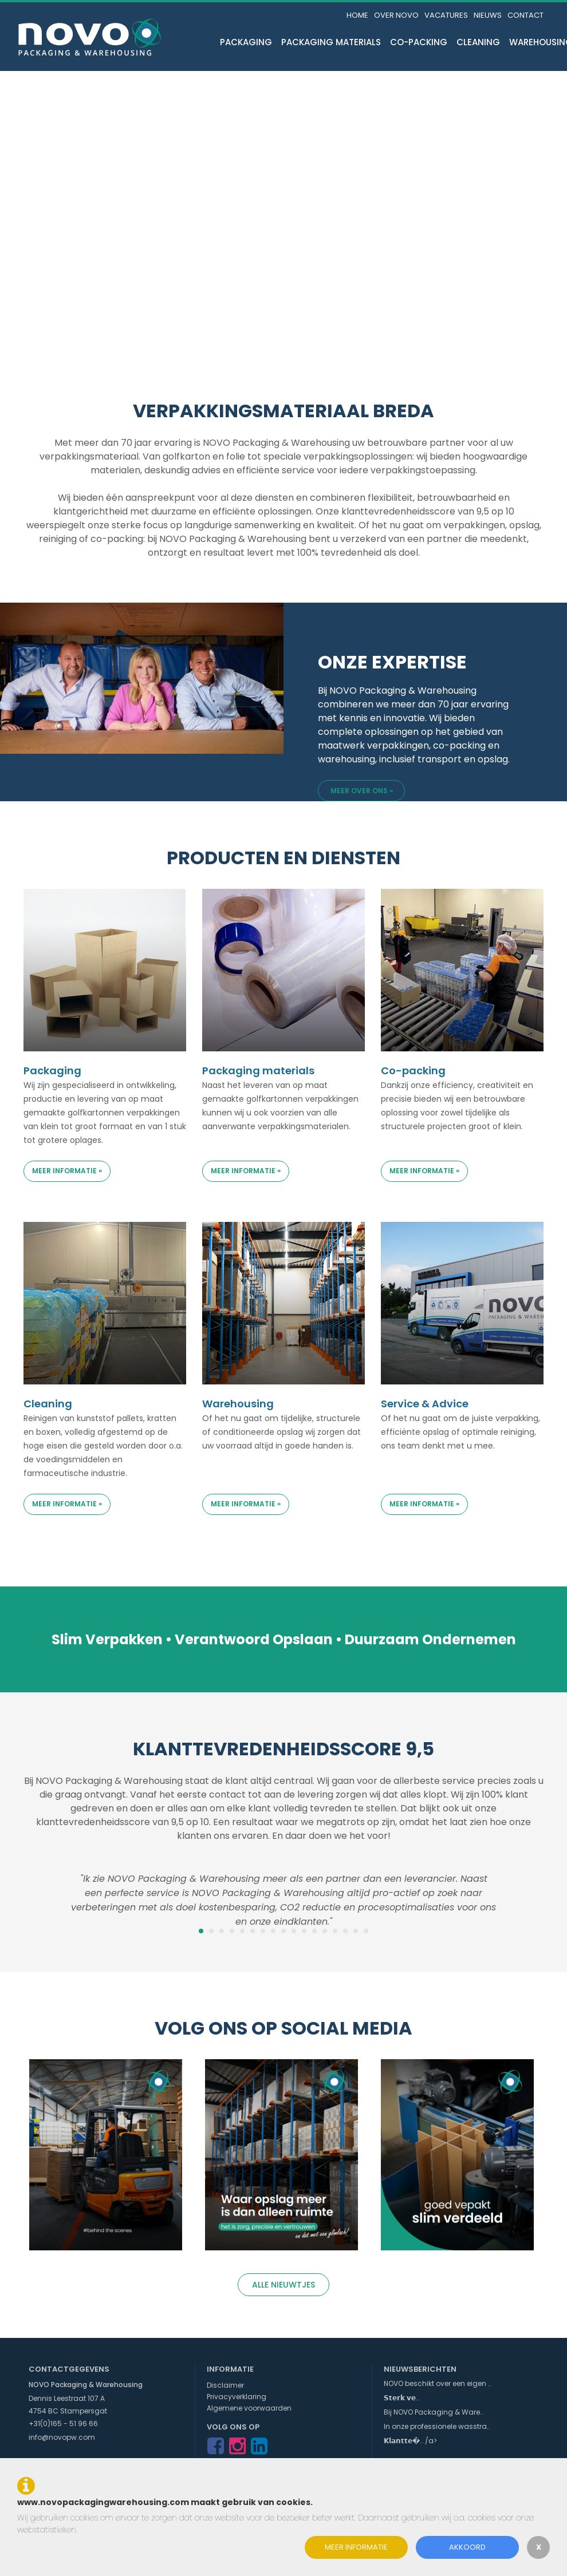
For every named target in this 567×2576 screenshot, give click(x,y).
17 (366, 1931)
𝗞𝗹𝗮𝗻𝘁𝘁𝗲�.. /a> (410, 2441)
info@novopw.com (62, 2437)
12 (314, 1931)
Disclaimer (225, 2385)
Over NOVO (396, 15)
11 (304, 1931)
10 (294, 1931)
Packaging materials (331, 42)
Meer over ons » (361, 791)
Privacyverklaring (236, 2396)
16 (355, 1931)
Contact (525, 15)
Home (357, 15)
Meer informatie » (67, 1171)
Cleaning (478, 42)
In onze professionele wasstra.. (437, 2426)
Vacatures (446, 15)
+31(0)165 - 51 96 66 (63, 2423)
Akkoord (467, 2547)
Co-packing (418, 42)
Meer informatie (356, 2547)
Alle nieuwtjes (283, 2284)
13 (324, 1931)
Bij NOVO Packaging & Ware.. (433, 2412)
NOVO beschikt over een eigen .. (437, 2383)
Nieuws (488, 15)
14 (335, 1931)
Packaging (246, 42)
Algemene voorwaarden (249, 2408)
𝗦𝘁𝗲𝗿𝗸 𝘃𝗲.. (401, 2398)
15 (345, 1931)
